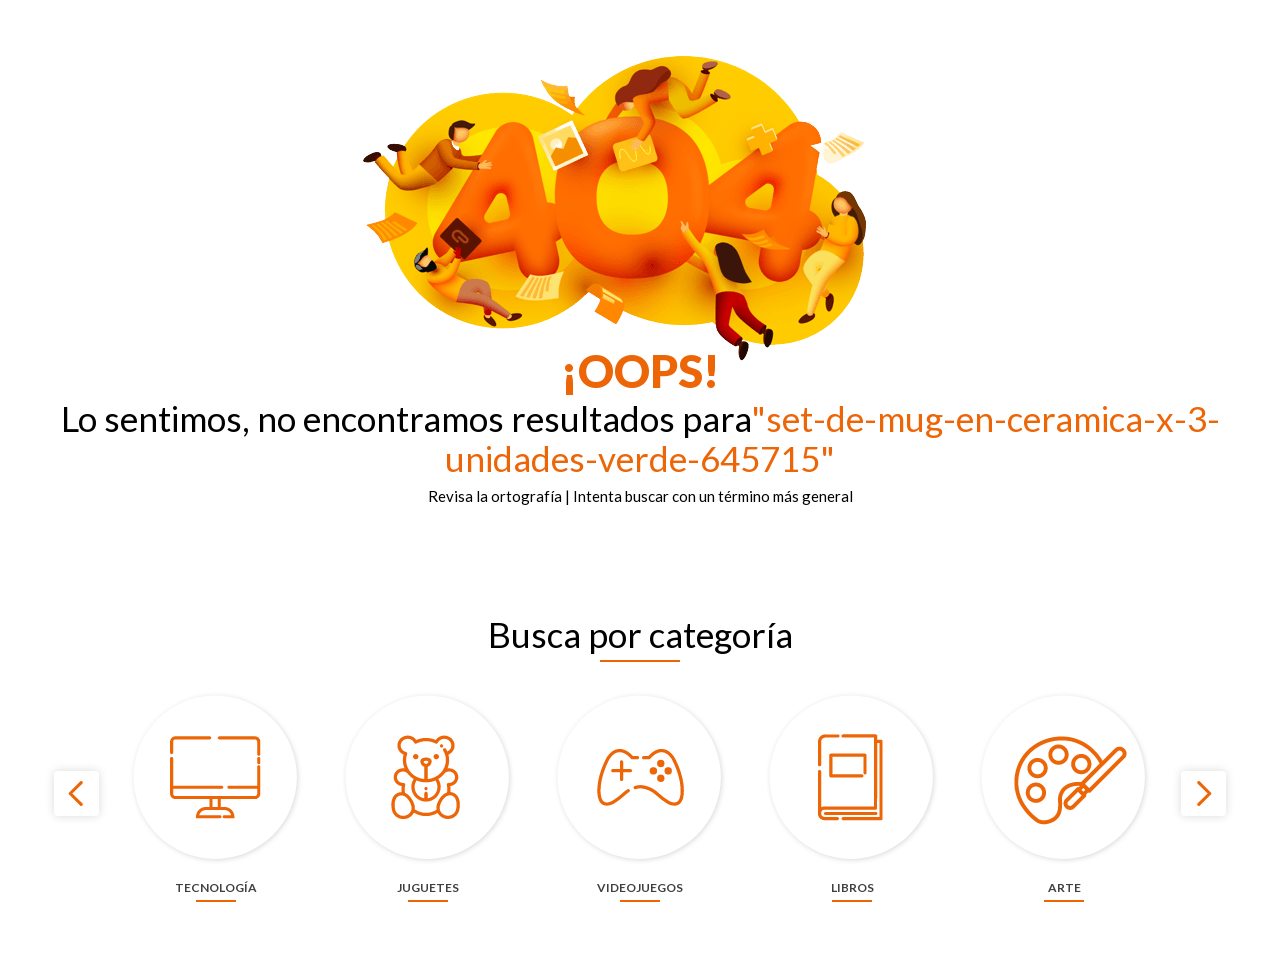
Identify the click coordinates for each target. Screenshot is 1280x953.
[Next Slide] (1203, 858)
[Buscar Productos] (712, 61)
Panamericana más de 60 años (693, 15)
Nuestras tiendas (930, 15)
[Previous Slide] (76, 858)
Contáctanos (829, 15)
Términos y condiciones (1191, 15)
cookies (756, 925)
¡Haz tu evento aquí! (1051, 15)
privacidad (858, 925)
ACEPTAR (982, 925)
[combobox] (587, 61)
